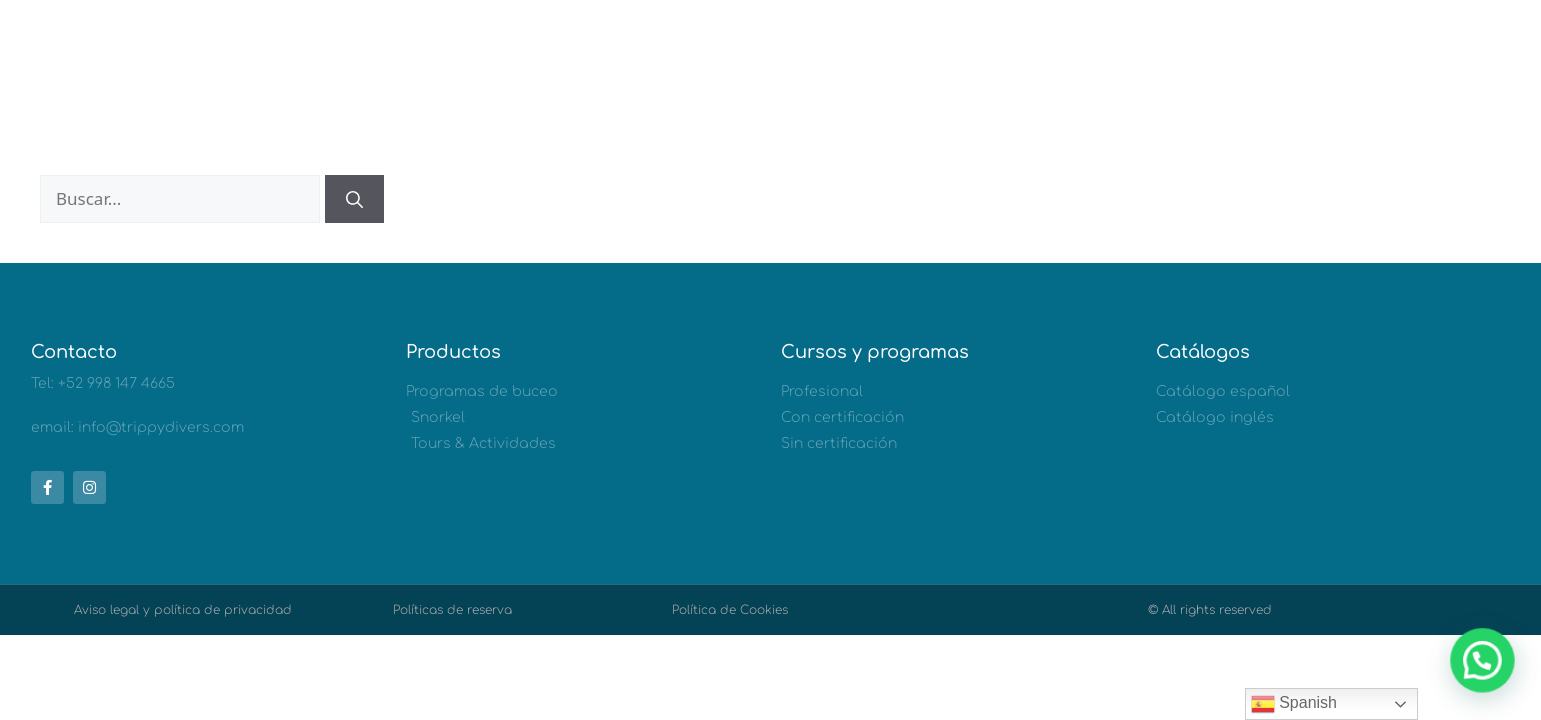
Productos (453, 352)
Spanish (1294, 704)
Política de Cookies (730, 610)
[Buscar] (354, 199)
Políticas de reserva (452, 610)
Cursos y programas (875, 352)
